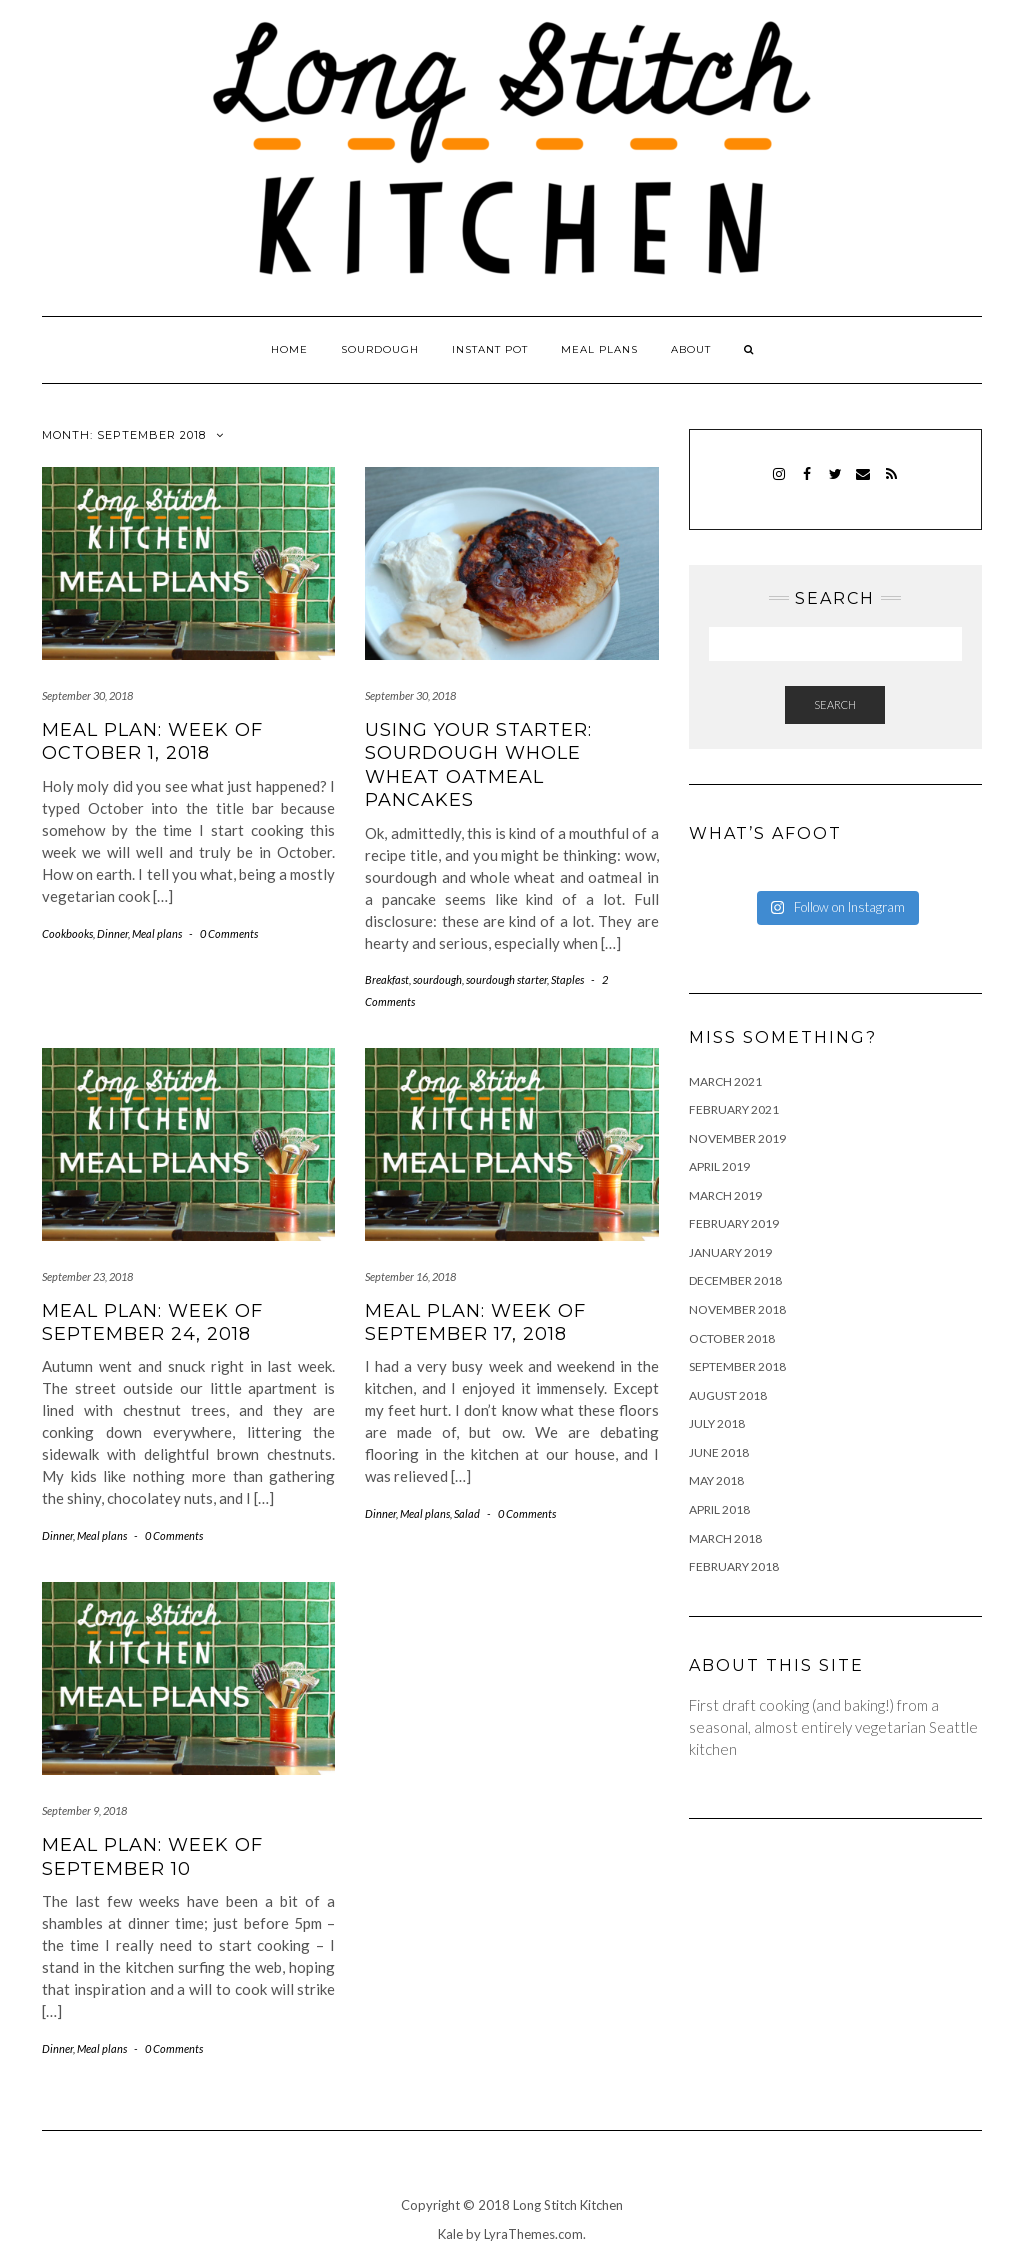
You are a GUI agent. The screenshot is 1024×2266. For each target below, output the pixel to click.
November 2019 (737, 1138)
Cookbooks (67, 933)
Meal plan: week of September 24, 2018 (152, 1322)
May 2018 (716, 1480)
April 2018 (719, 1509)
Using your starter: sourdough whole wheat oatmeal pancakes (478, 765)
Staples (567, 979)
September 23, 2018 (87, 1276)
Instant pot (490, 349)
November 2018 (737, 1309)
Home (289, 349)
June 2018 (719, 1452)
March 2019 (725, 1195)
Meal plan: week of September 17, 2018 (475, 1322)
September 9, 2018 (84, 1810)
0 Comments (229, 933)
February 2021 (734, 1109)
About (691, 349)
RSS (891, 483)
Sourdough (380, 349)
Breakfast (387, 979)
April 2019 (719, 1166)
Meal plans (599, 349)
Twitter (835, 483)
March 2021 (725, 1081)
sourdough (437, 979)
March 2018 (725, 1538)
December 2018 (735, 1280)
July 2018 (717, 1423)
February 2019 (734, 1223)
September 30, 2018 (87, 695)
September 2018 (737, 1366)
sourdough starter (506, 979)
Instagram (779, 483)
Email (863, 483)
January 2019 (730, 1252)
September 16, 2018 (410, 1276)
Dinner (112, 933)
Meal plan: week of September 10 (152, 1856)
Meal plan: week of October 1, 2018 (152, 741)
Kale (450, 2234)
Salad (467, 1513)
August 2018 (728, 1395)
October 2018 (732, 1338)
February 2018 (734, 1566)
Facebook (807, 483)
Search (835, 704)
